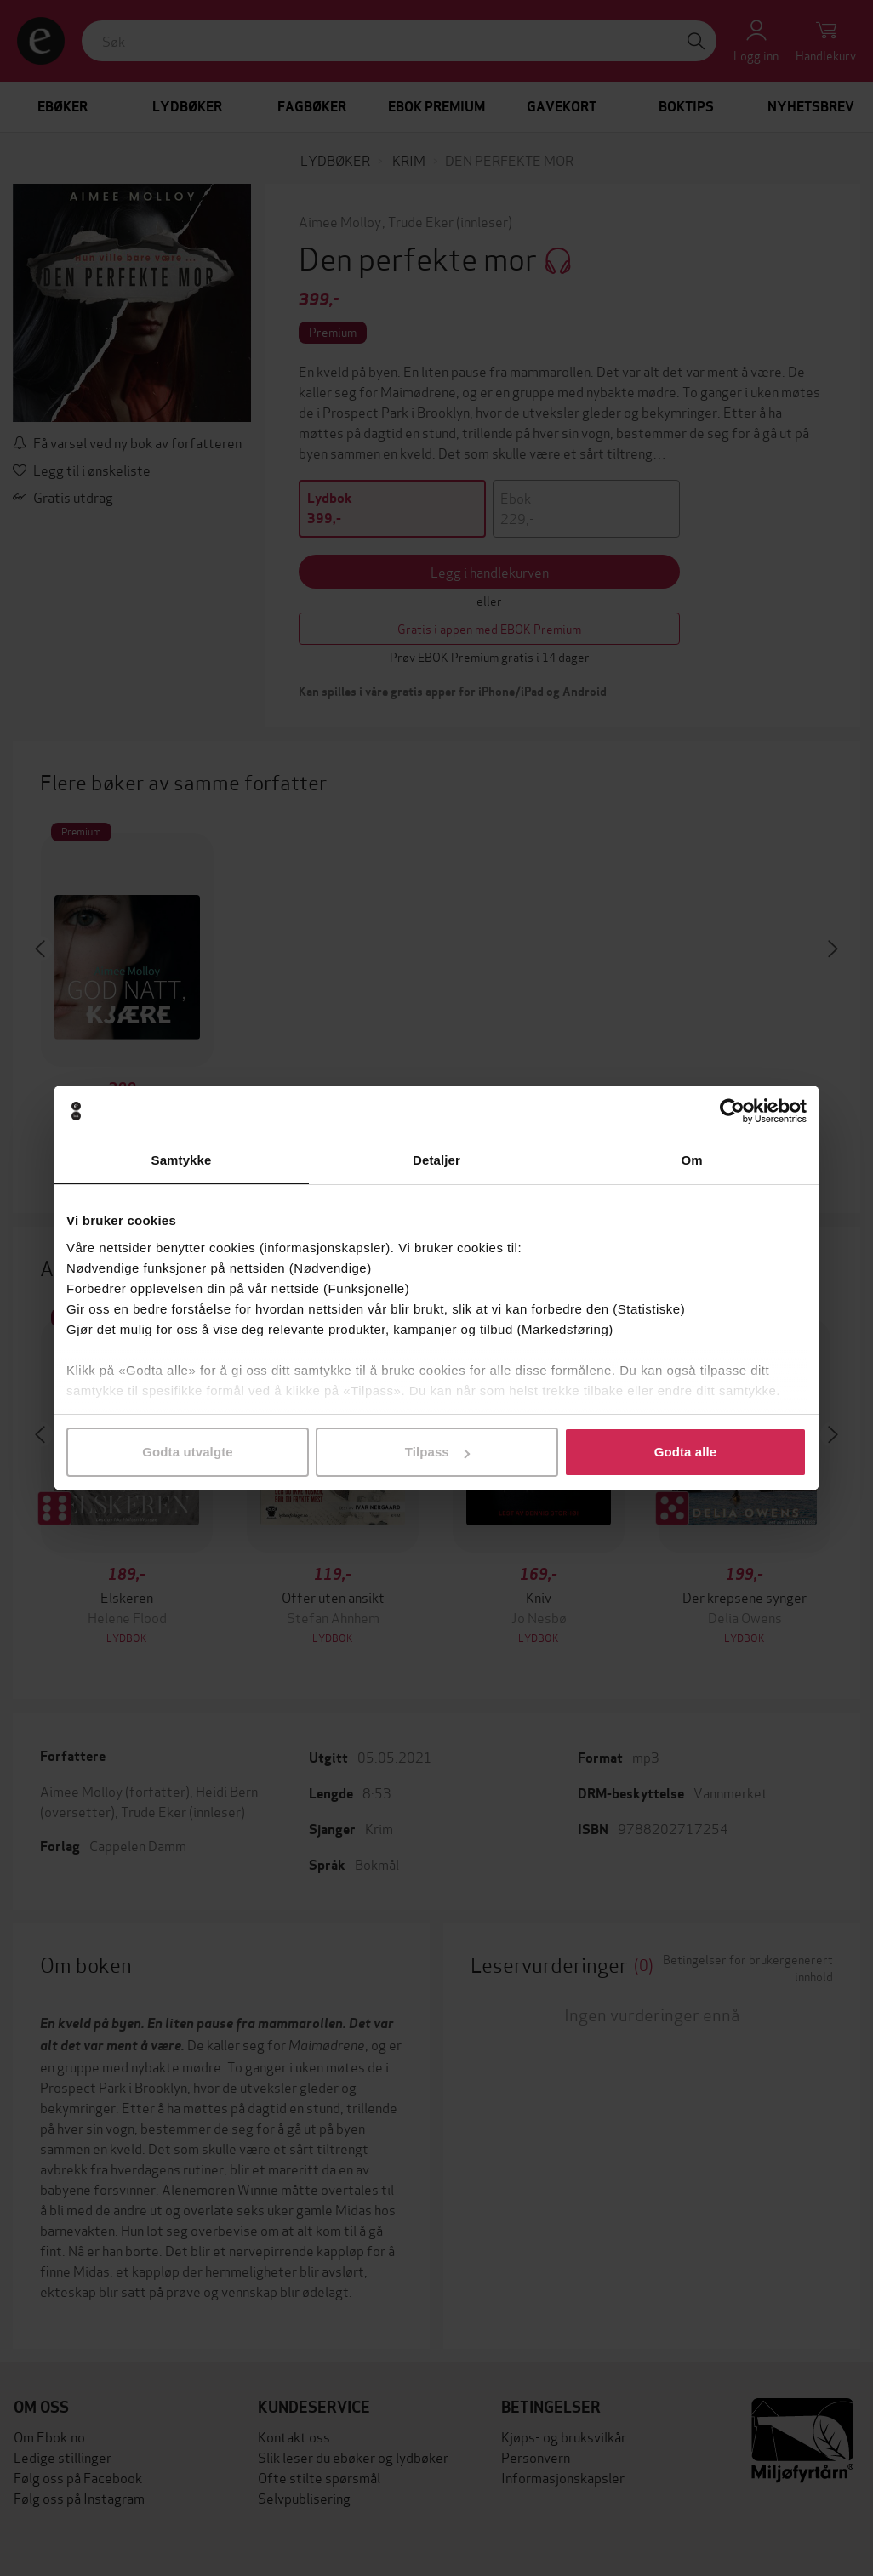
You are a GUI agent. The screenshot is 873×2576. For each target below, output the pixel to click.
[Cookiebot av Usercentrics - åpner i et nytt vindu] (732, 1111)
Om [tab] (691, 1160)
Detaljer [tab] (436, 1160)
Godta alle (685, 1452)
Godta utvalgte (187, 1452)
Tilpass (437, 1452)
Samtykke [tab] (181, 1160)
